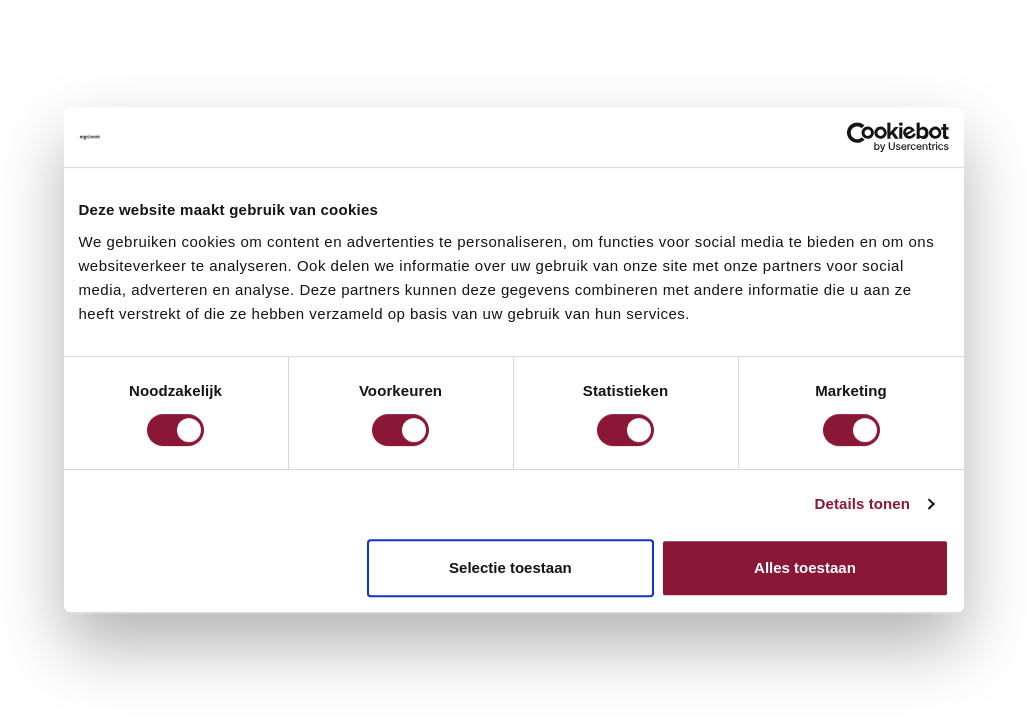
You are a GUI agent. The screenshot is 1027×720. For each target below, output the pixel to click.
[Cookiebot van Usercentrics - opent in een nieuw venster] (861, 137)
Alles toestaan (805, 567)
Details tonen (862, 503)
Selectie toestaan (510, 567)
